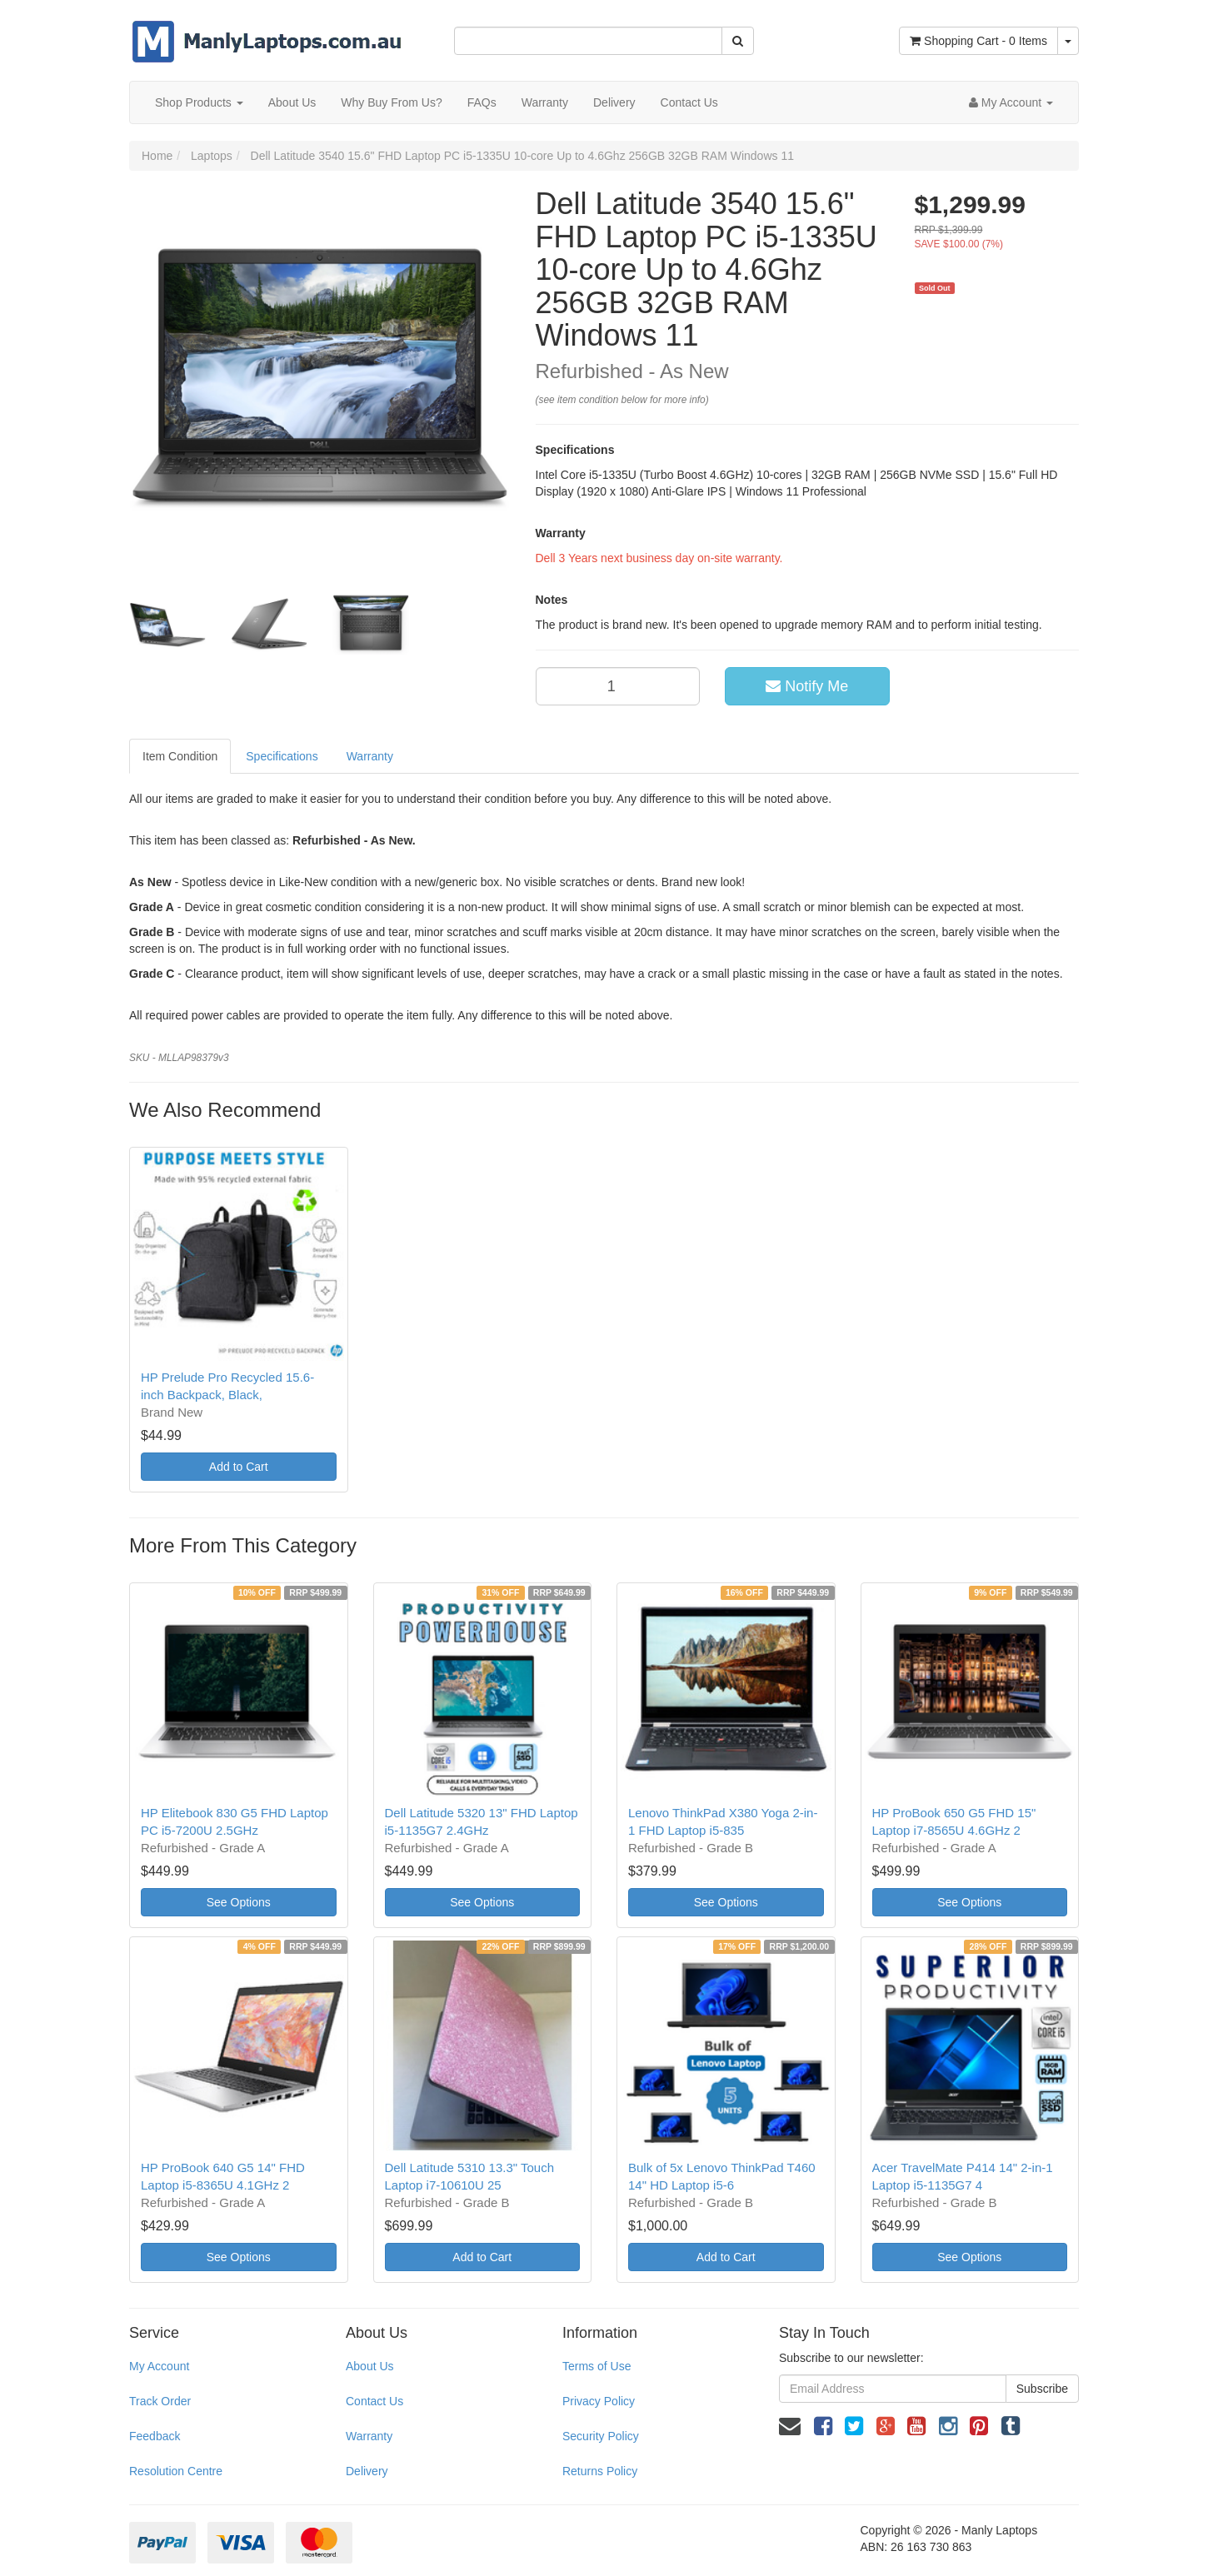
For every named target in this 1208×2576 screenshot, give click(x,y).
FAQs (482, 102)
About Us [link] (370, 2366)
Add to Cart (238, 1466)
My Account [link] (159, 2366)
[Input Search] (588, 41)
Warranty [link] (369, 2436)
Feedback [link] (154, 2436)
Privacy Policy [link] (598, 2401)
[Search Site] (737, 41)
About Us (292, 102)
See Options (239, 1902)
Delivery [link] (367, 2471)
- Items (978, 40)
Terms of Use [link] (596, 2366)
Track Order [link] (160, 2401)
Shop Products (199, 102)
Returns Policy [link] (599, 2471)
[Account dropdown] (1011, 102)
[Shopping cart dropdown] (1068, 41)
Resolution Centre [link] (175, 2471)
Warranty (545, 102)
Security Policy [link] (600, 2436)
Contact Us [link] (374, 2401)
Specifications (281, 756)
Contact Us (689, 102)
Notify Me (807, 686)
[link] (823, 2426)
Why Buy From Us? (391, 102)
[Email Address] (892, 2388)
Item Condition (179, 756)
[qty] (618, 686)
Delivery (614, 102)
